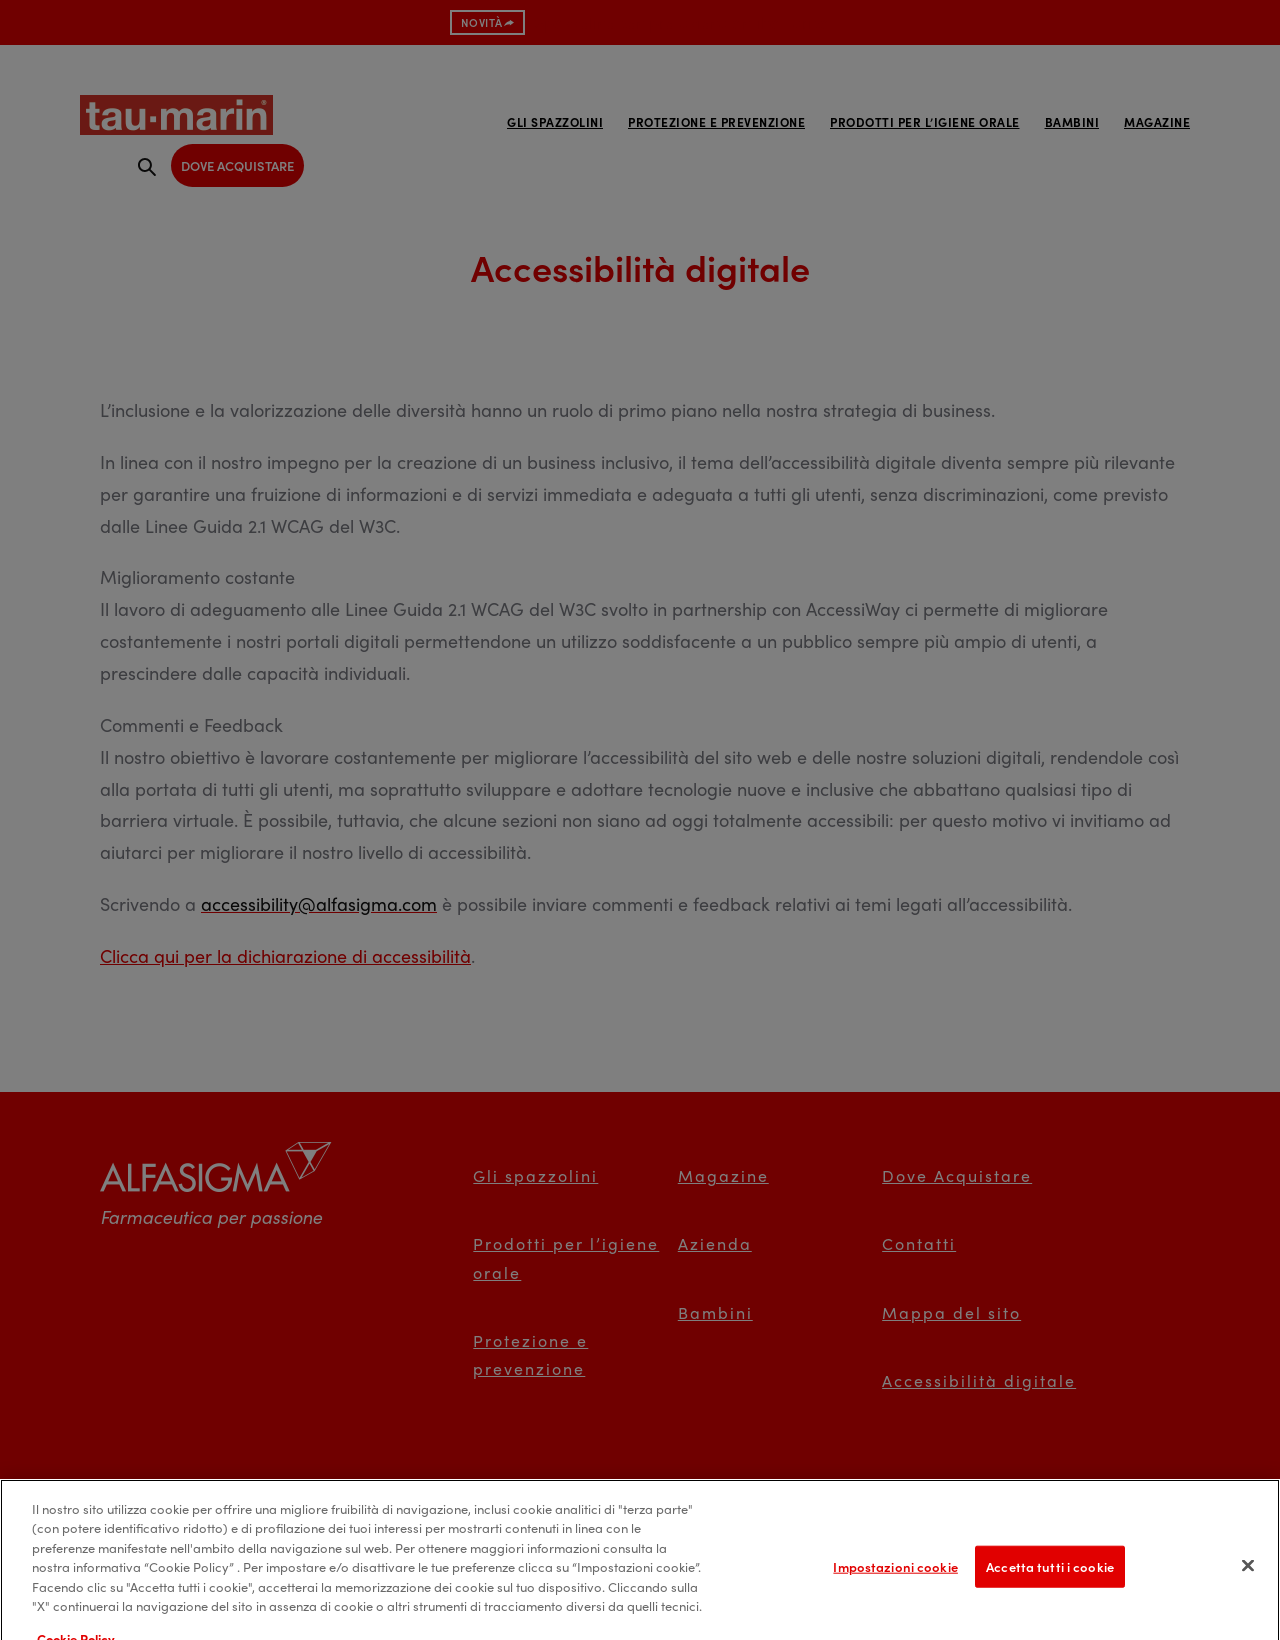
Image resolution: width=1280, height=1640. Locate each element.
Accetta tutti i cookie (1050, 1579)
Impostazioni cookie (895, 1579)
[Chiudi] (1248, 1579)
